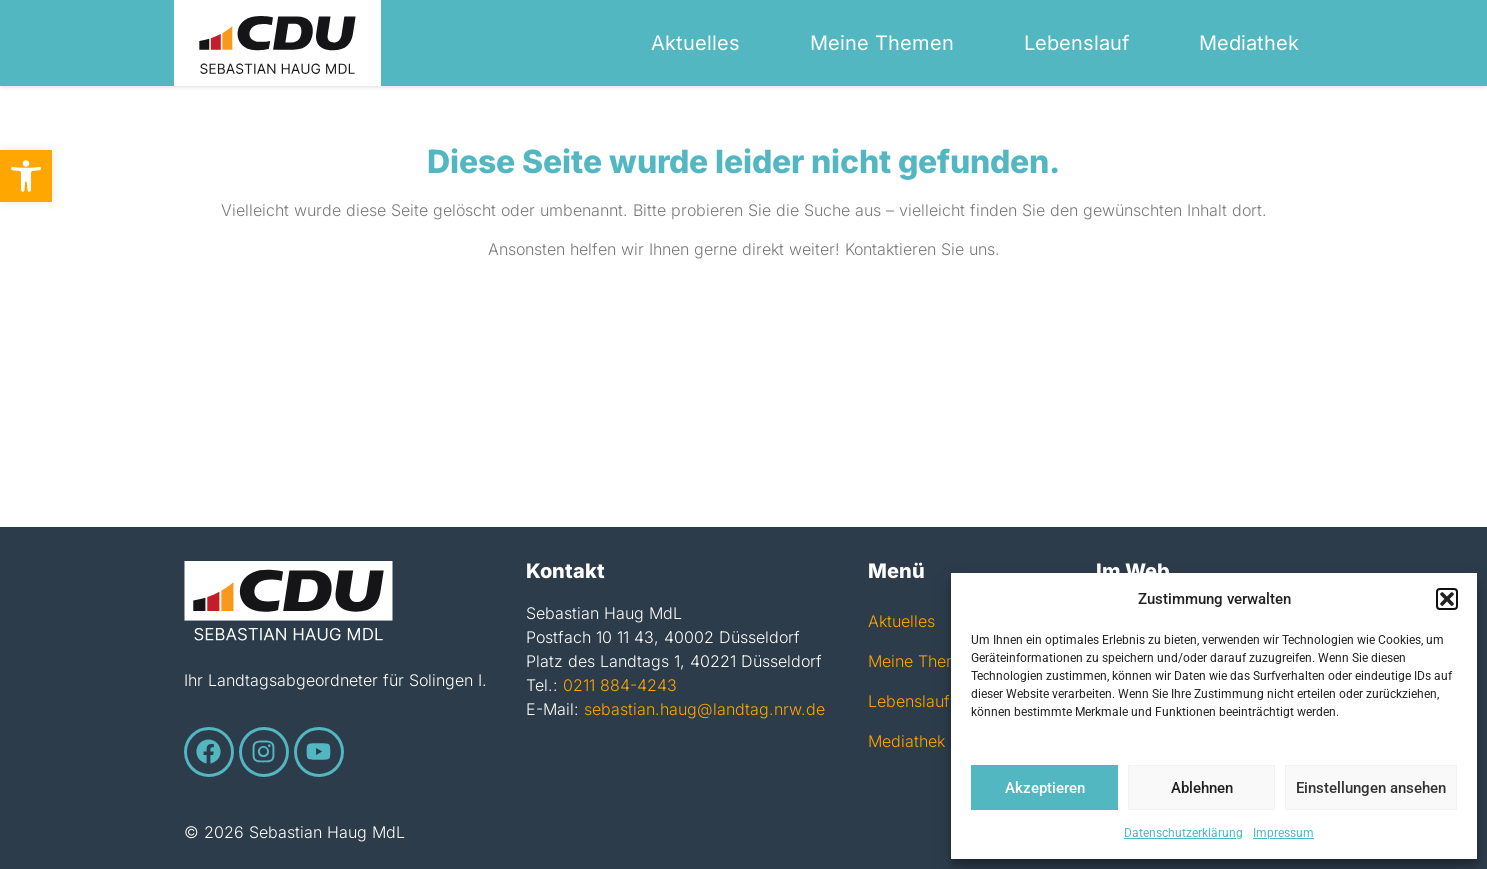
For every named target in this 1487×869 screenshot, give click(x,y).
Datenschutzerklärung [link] (1183, 833)
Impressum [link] (1283, 833)
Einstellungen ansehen (1371, 788)
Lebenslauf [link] (1076, 43)
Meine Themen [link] (882, 43)
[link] (26, 176)
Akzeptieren (1045, 788)
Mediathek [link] (1249, 43)
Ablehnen (1202, 788)
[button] (1447, 599)
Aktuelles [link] (695, 43)
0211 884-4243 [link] (620, 685)
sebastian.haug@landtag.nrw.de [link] (704, 709)
